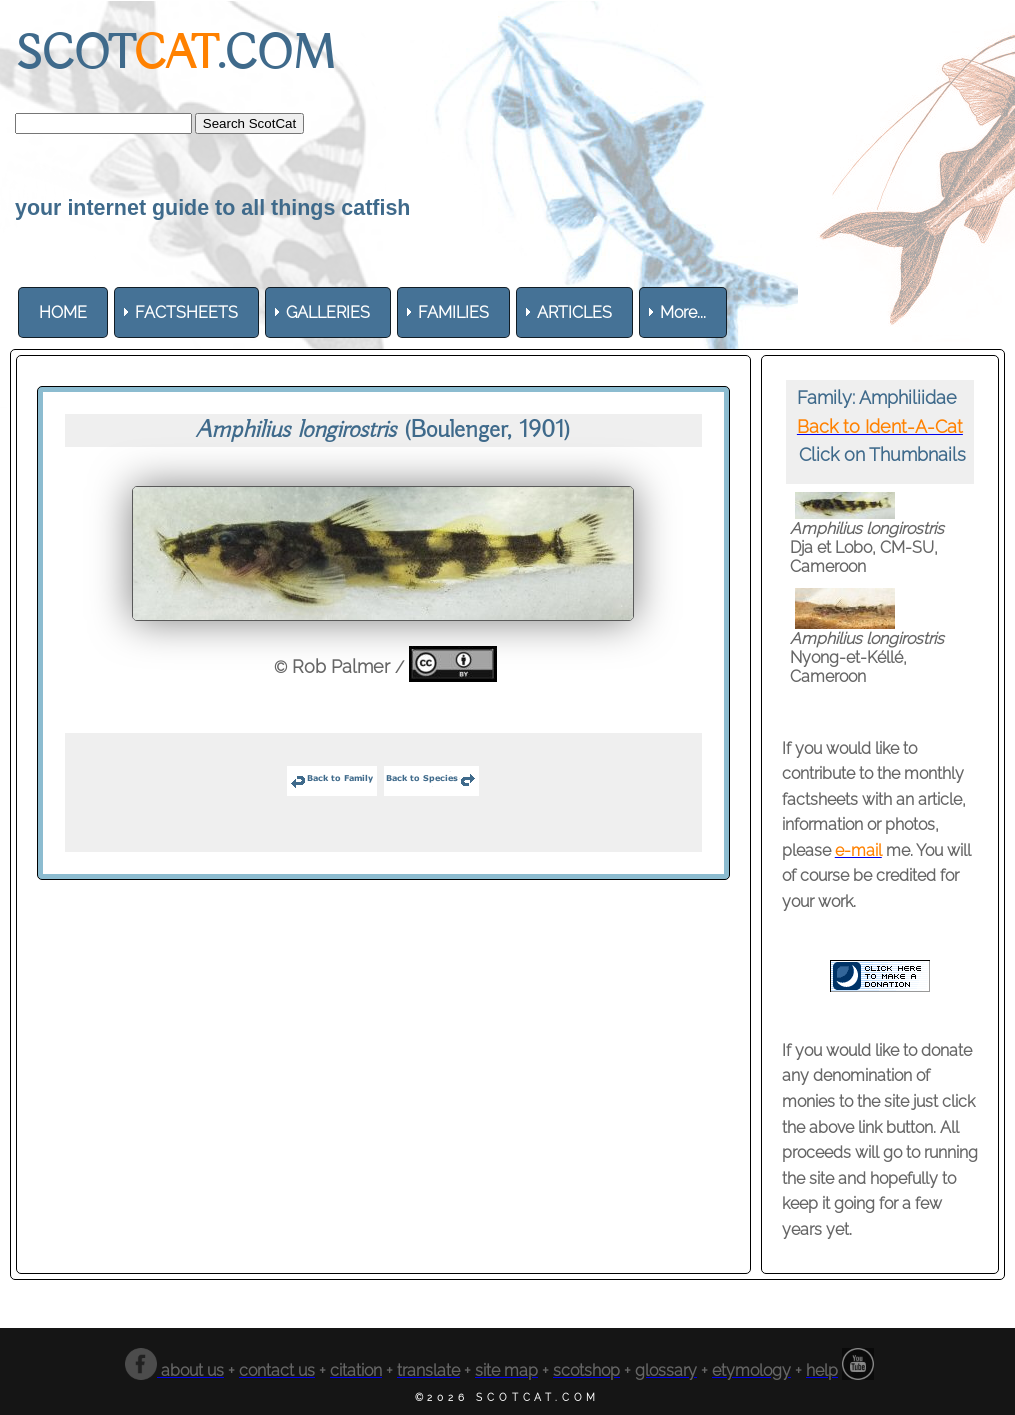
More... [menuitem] (683, 312)
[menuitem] (63, 312)
